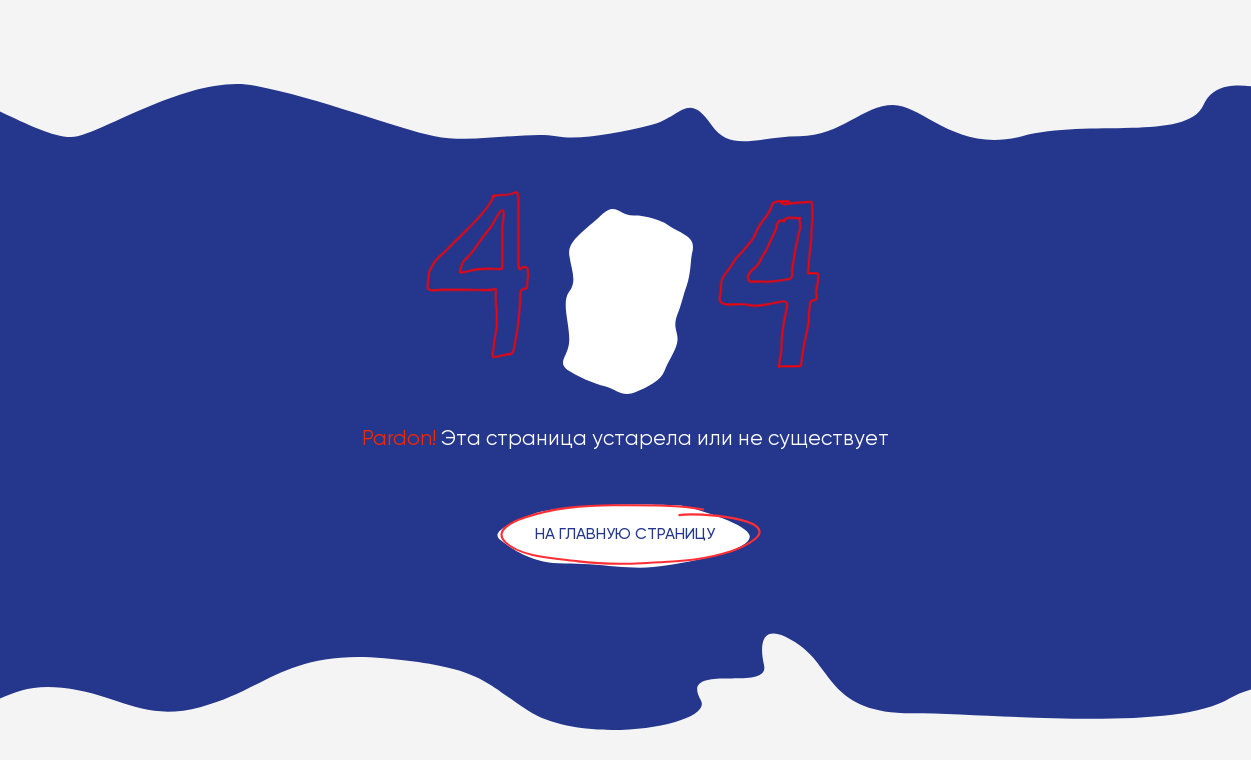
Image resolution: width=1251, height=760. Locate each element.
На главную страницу (625, 533)
